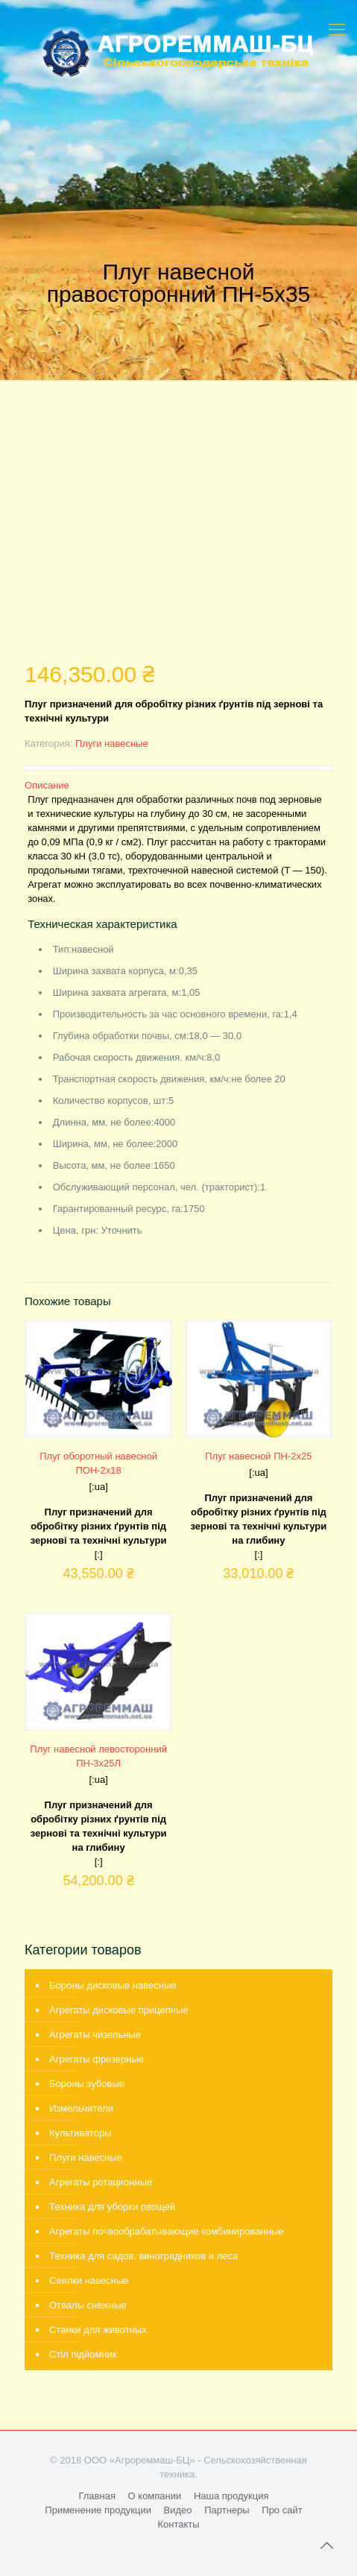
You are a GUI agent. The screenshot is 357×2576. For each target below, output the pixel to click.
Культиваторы (80, 2132)
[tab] (178, 785)
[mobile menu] (337, 29)
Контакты (178, 2524)
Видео (178, 2510)
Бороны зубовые (86, 2083)
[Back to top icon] (326, 2545)
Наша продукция (231, 2495)
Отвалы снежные (88, 2305)
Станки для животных (98, 2329)
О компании (155, 2495)
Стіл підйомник (83, 2354)
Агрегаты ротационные (100, 2182)
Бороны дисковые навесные (113, 1985)
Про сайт (282, 2510)
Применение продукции (98, 2510)
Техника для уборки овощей (112, 2206)
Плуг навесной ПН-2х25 (258, 1456)
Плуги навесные (111, 743)
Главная (96, 2495)
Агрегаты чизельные (95, 2034)
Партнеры (226, 2510)
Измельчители (81, 2108)
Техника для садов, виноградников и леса (143, 2255)
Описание (47, 785)
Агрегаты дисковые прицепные (119, 2009)
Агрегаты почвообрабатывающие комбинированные (166, 2231)
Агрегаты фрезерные (96, 2059)
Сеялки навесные (88, 2280)
